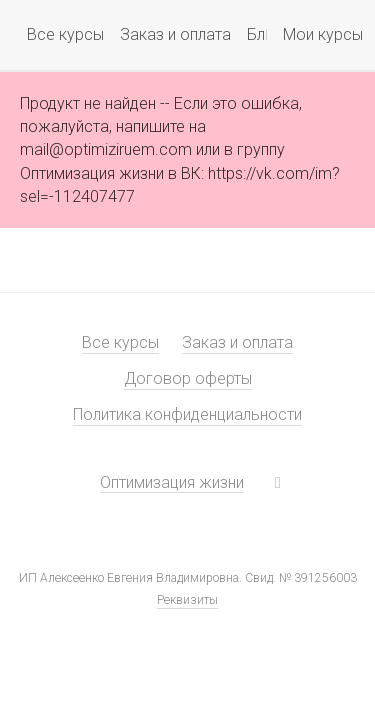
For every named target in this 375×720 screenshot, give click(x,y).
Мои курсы (308, 34)
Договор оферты (188, 378)
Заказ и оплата (175, 34)
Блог (264, 34)
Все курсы (65, 34)
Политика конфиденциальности (187, 414)
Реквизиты (187, 600)
